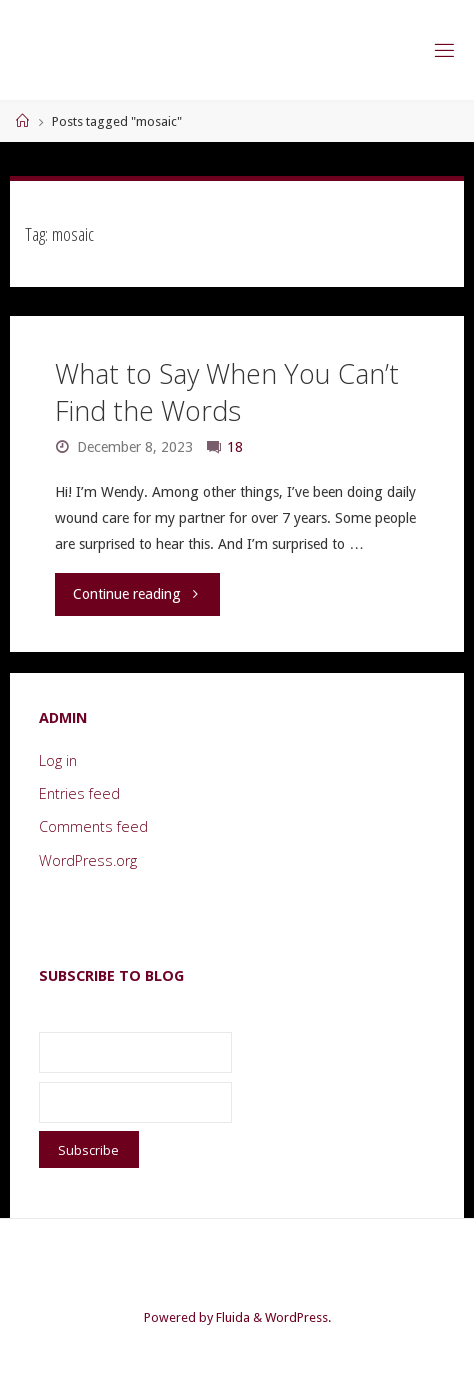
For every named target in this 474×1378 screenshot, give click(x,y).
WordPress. (298, 1317)
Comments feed (93, 826)
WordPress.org (88, 860)
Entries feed (79, 793)
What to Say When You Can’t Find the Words (227, 392)
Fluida (231, 1317)
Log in (58, 760)
